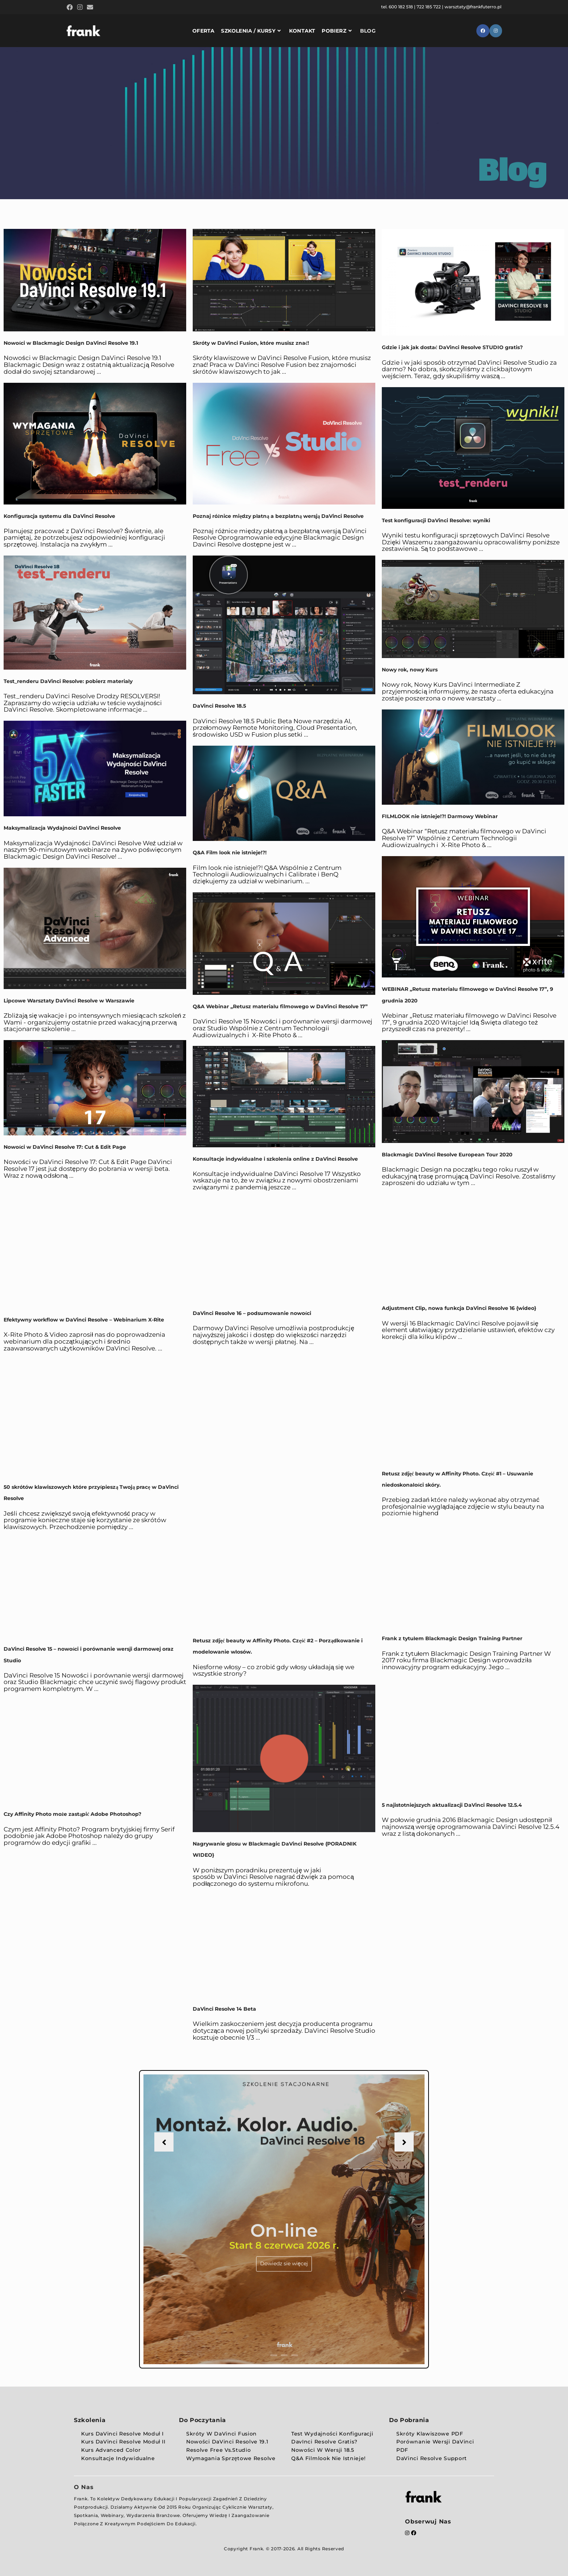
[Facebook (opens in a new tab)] (71, 7)
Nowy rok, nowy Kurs (410, 669)
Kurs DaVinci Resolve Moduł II (123, 2441)
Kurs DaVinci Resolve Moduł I (122, 2433)
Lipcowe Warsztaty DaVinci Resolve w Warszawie (69, 1000)
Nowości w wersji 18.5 (322, 2450)
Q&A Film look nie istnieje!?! (230, 852)
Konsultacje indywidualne (118, 2458)
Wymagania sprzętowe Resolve (231, 2458)
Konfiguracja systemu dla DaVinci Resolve (59, 516)
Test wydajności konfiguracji (332, 2433)
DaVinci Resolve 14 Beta (224, 2009)
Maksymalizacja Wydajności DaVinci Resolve (62, 828)
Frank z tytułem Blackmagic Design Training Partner (452, 1638)
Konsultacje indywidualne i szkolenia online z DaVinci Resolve (275, 1159)
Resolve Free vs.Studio (218, 2450)
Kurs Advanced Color (111, 2450)
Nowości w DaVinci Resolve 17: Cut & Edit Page (65, 1147)
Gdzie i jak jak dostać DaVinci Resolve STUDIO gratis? (452, 347)
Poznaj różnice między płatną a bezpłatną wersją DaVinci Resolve (278, 516)
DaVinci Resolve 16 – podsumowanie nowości (252, 1313)
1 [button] (273, 2355)
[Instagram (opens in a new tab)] (80, 7)
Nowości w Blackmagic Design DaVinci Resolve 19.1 (71, 343)
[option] (284, 2219)
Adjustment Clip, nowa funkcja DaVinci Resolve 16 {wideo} (459, 1308)
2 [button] (284, 2355)
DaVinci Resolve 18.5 (219, 706)
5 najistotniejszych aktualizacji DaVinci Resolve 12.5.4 (452, 1805)
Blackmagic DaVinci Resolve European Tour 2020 (447, 1154)
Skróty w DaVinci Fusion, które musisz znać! (251, 343)
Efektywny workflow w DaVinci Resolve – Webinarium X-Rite (84, 1319)
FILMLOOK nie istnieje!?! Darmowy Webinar (440, 816)
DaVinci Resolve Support (431, 2458)
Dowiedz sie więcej (284, 2263)
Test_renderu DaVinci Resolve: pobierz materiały (68, 681)
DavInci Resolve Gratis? (324, 2441)
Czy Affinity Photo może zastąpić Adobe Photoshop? (72, 1814)
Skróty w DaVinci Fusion (221, 2433)
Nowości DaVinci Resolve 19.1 (227, 2441)
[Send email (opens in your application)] (90, 7)
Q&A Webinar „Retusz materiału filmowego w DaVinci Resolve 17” (280, 1006)
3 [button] (294, 2355)
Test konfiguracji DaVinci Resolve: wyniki (436, 520)
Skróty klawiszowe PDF (429, 2433)
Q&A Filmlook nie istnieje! (328, 2458)
